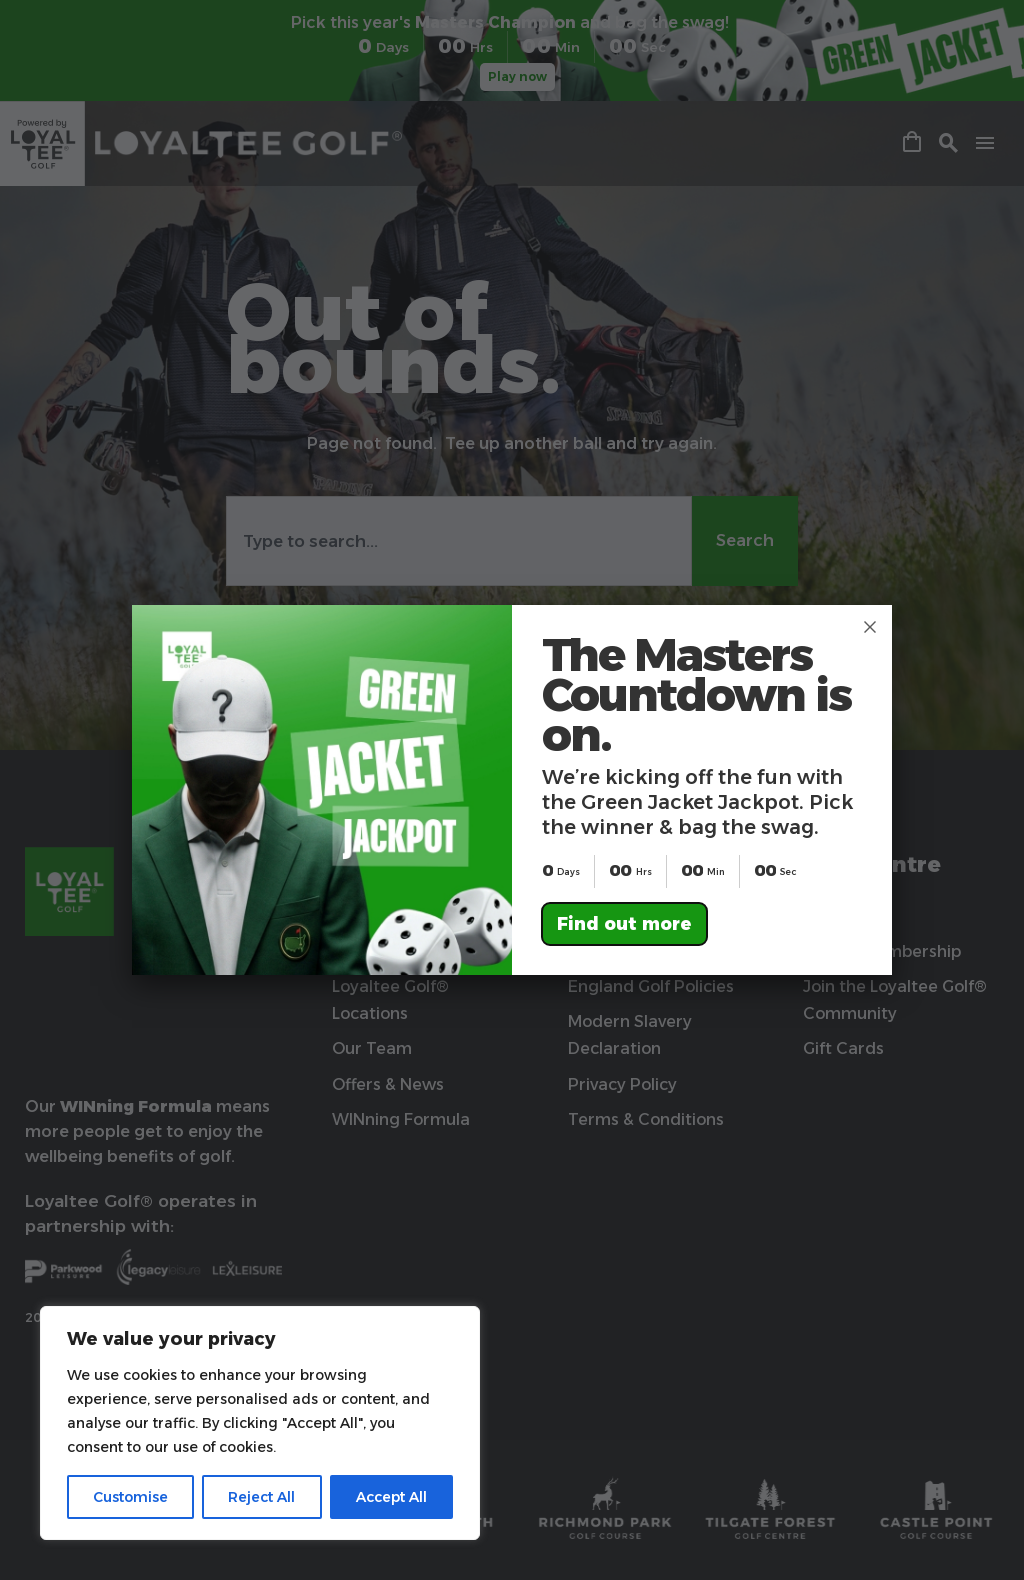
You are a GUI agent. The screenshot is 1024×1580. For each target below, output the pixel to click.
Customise (130, 1497)
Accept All (391, 1497)
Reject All (261, 1497)
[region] (260, 1423)
